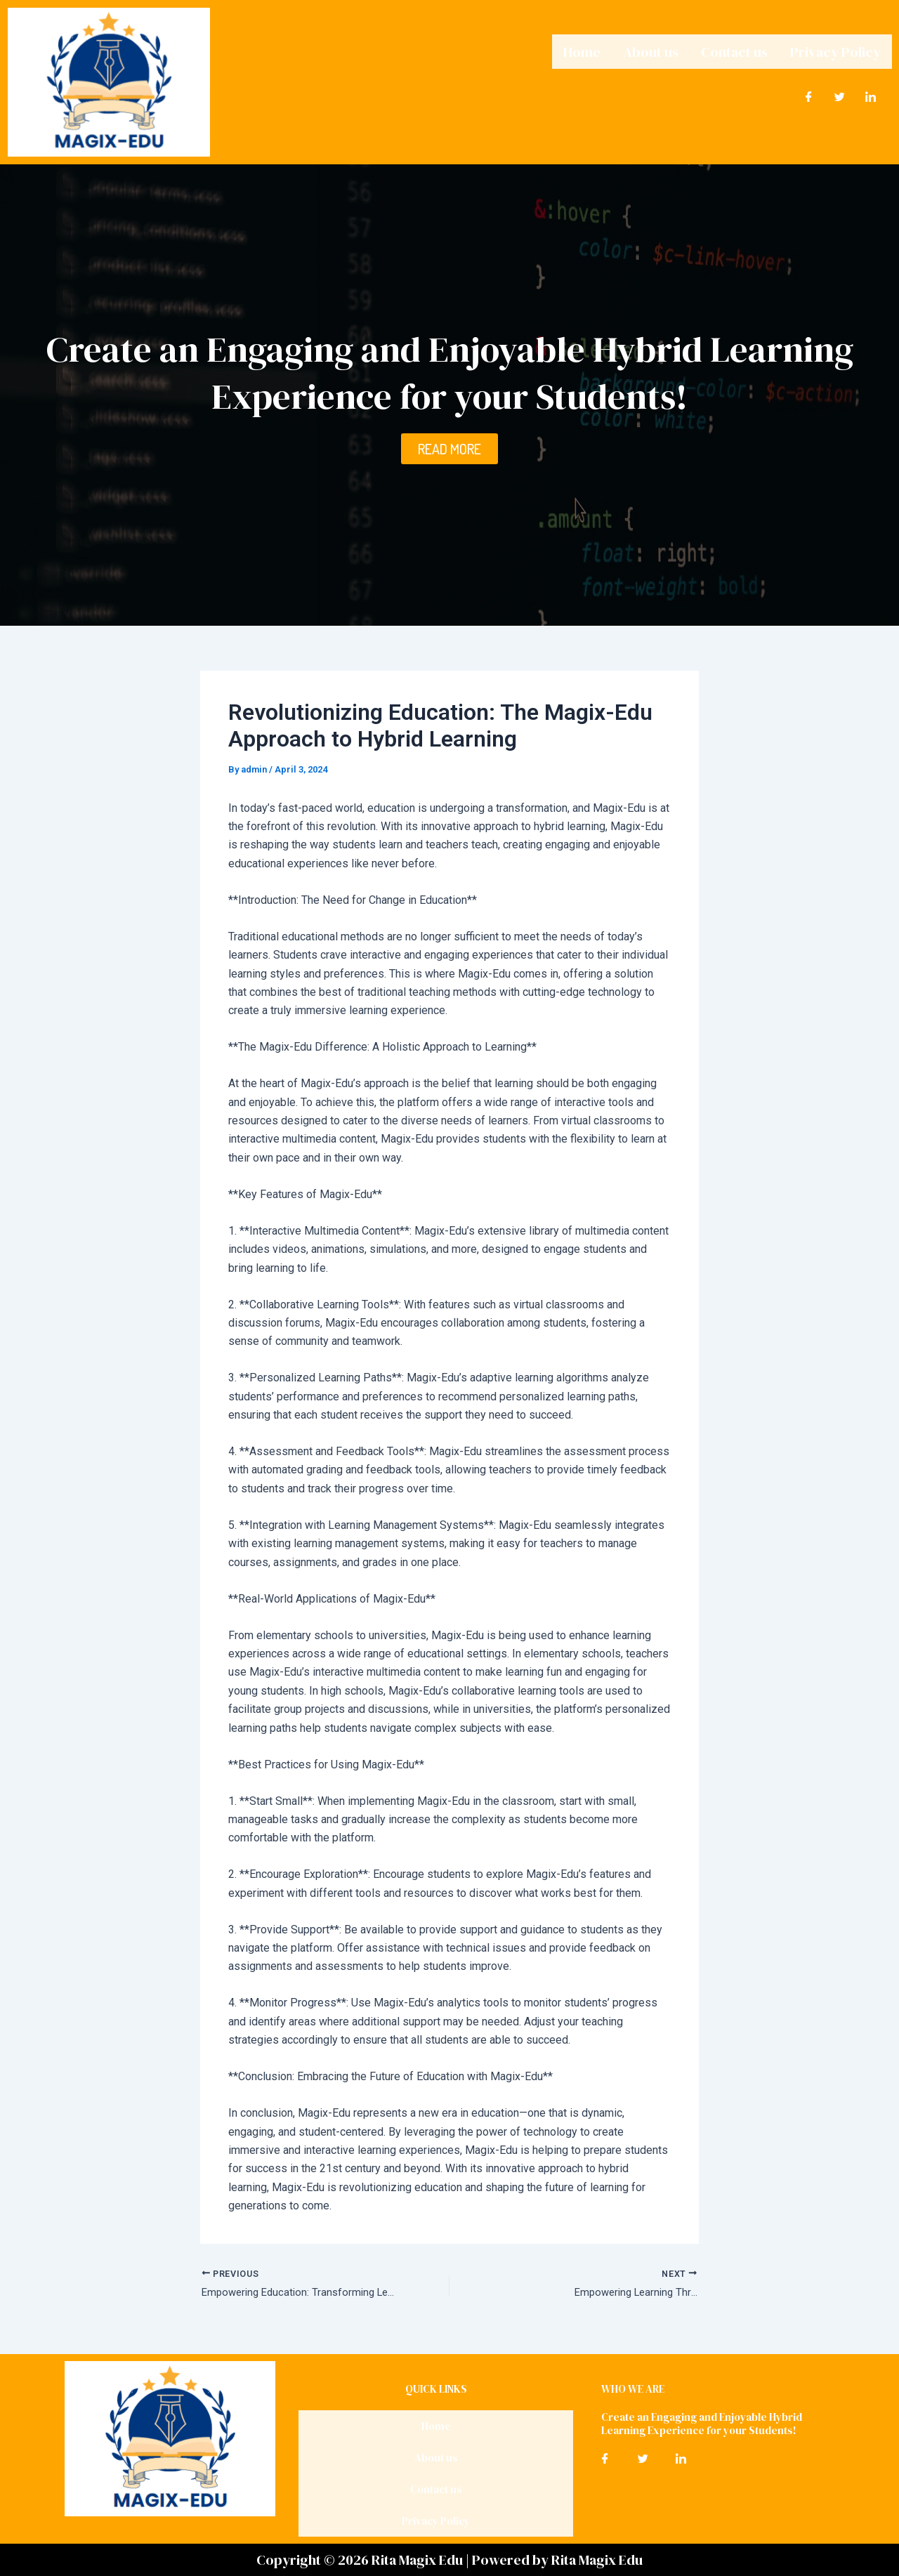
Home (582, 50)
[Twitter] (840, 93)
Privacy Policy (835, 50)
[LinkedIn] (870, 93)
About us (650, 50)
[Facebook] (809, 93)
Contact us (734, 50)
